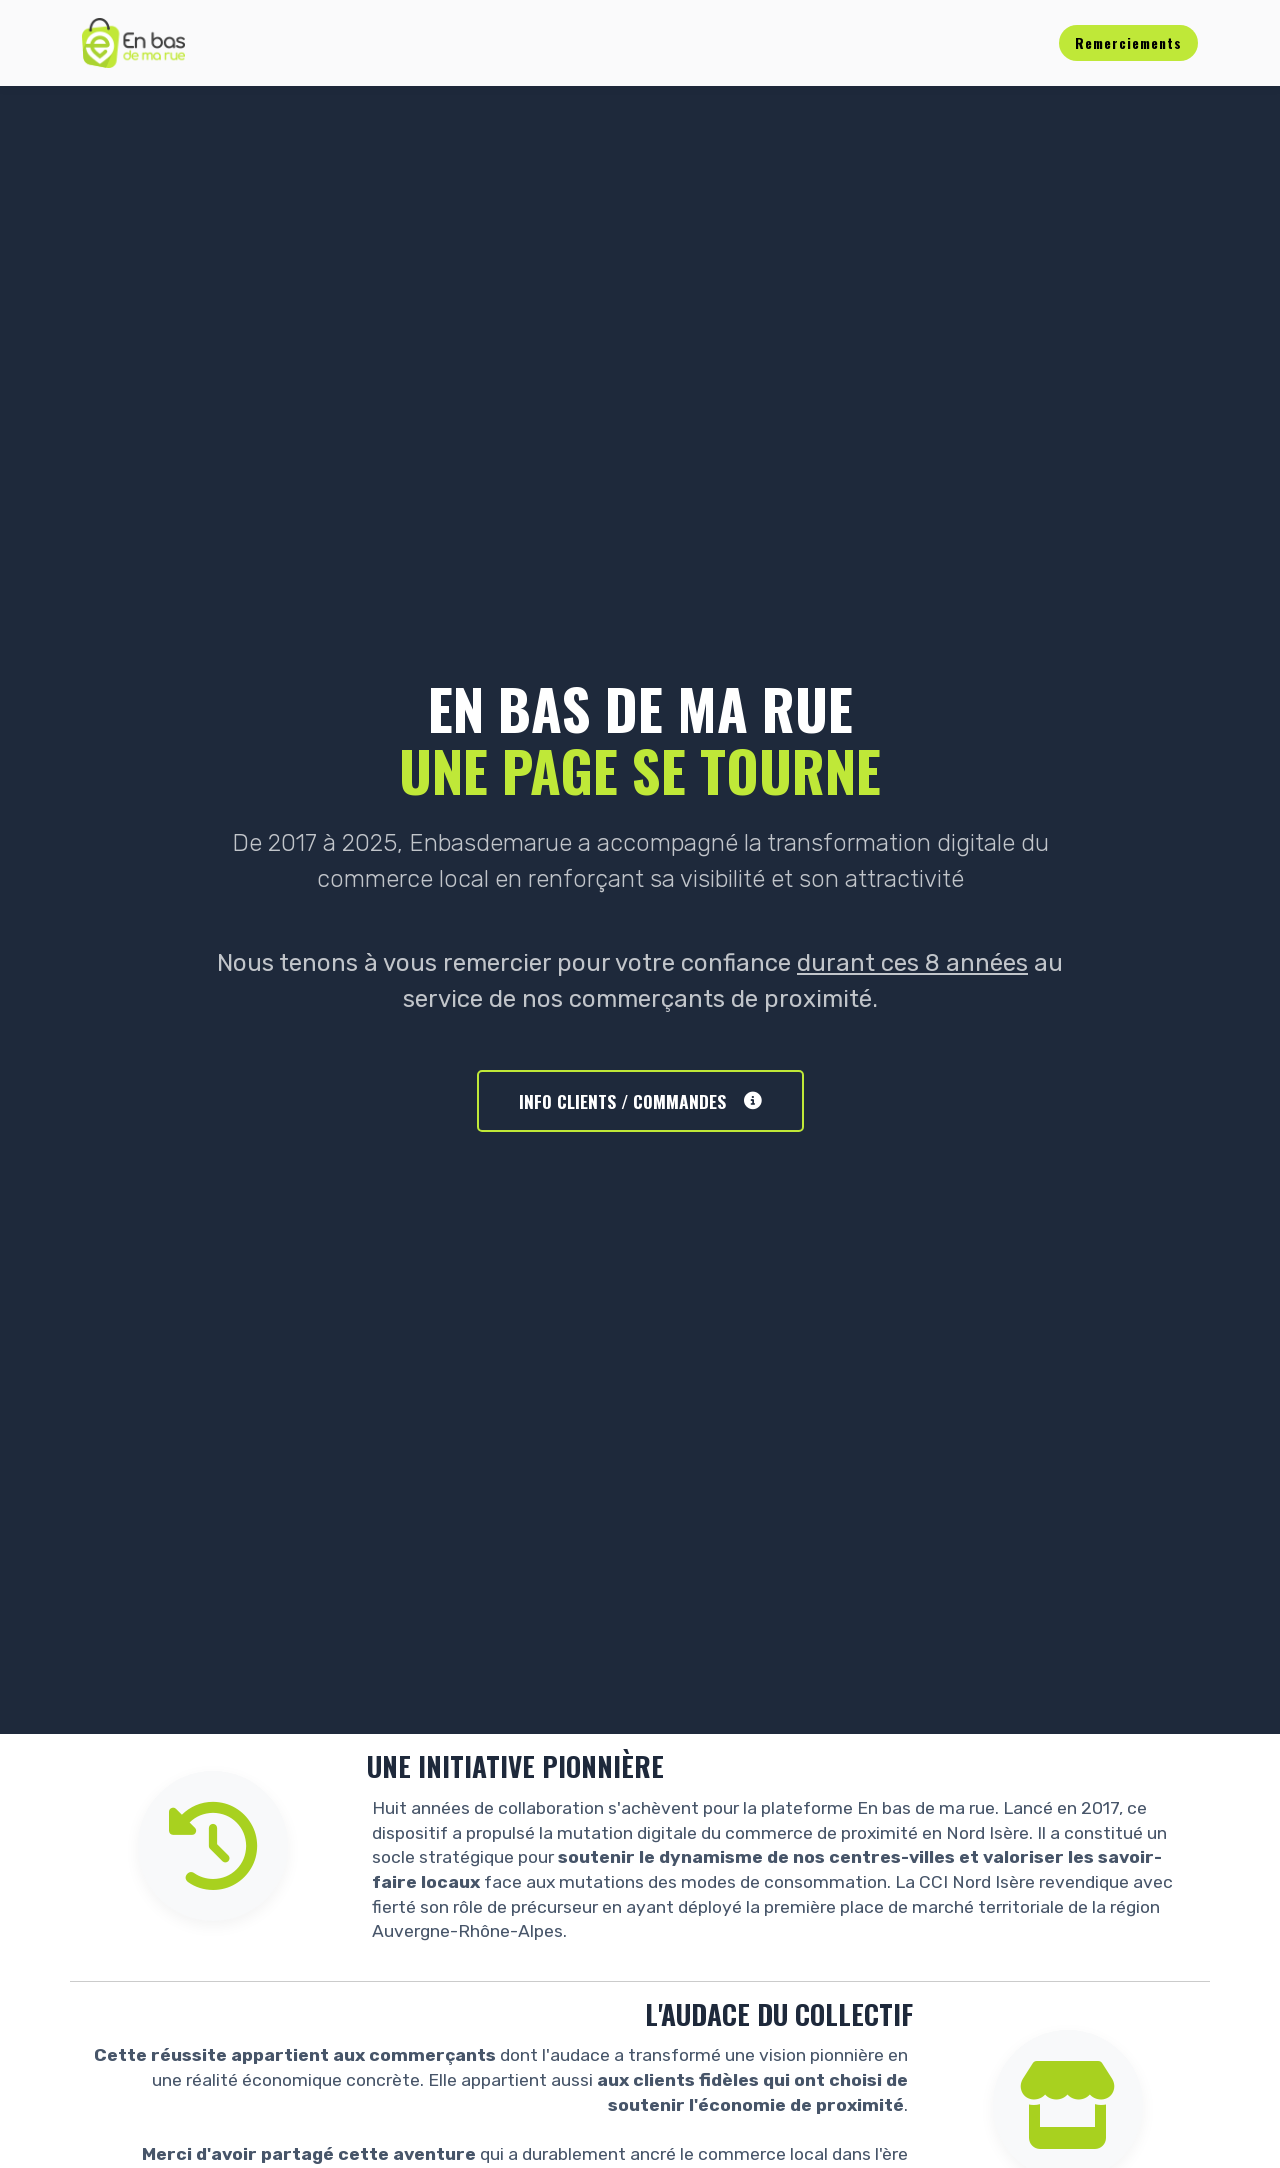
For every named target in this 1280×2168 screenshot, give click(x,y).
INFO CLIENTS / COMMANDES (640, 1101)
